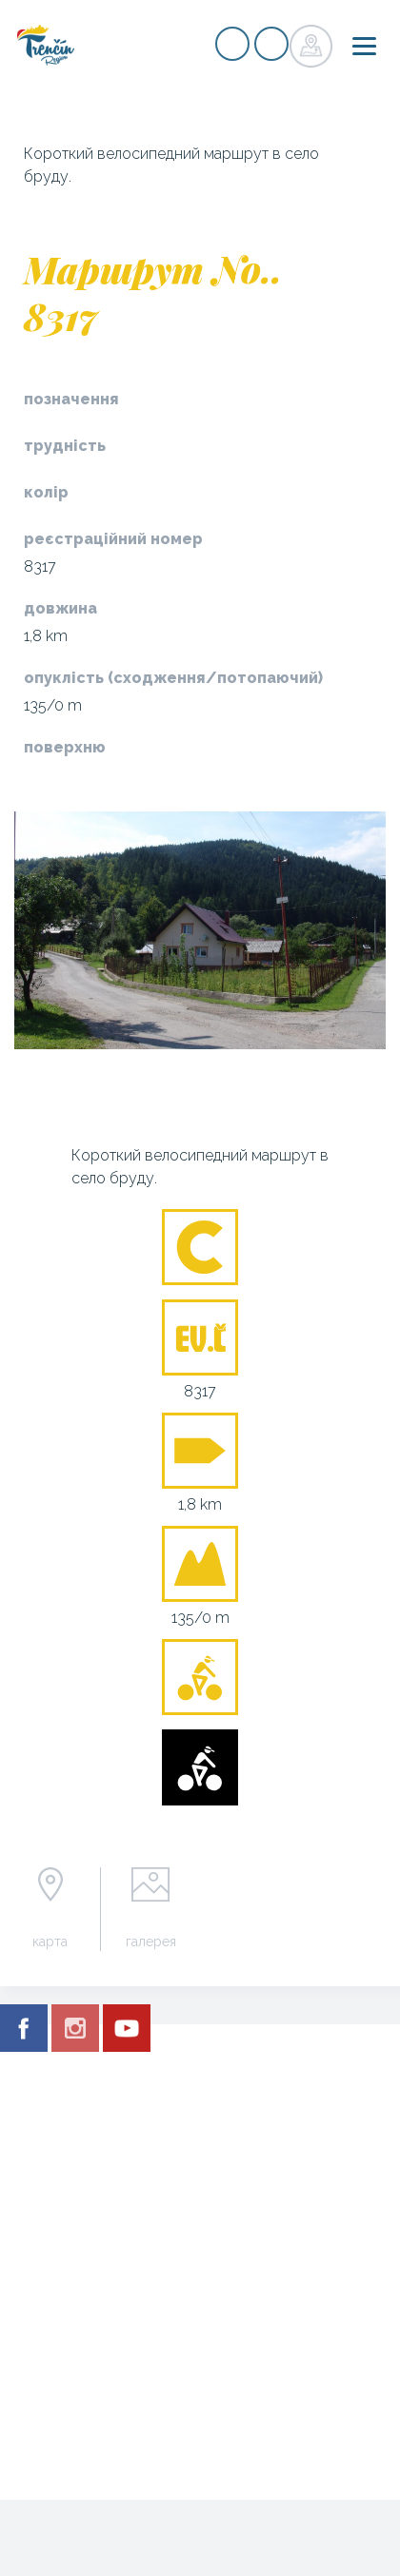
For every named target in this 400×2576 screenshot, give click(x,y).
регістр (232, 44)
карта (50, 1941)
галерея (151, 1941)
